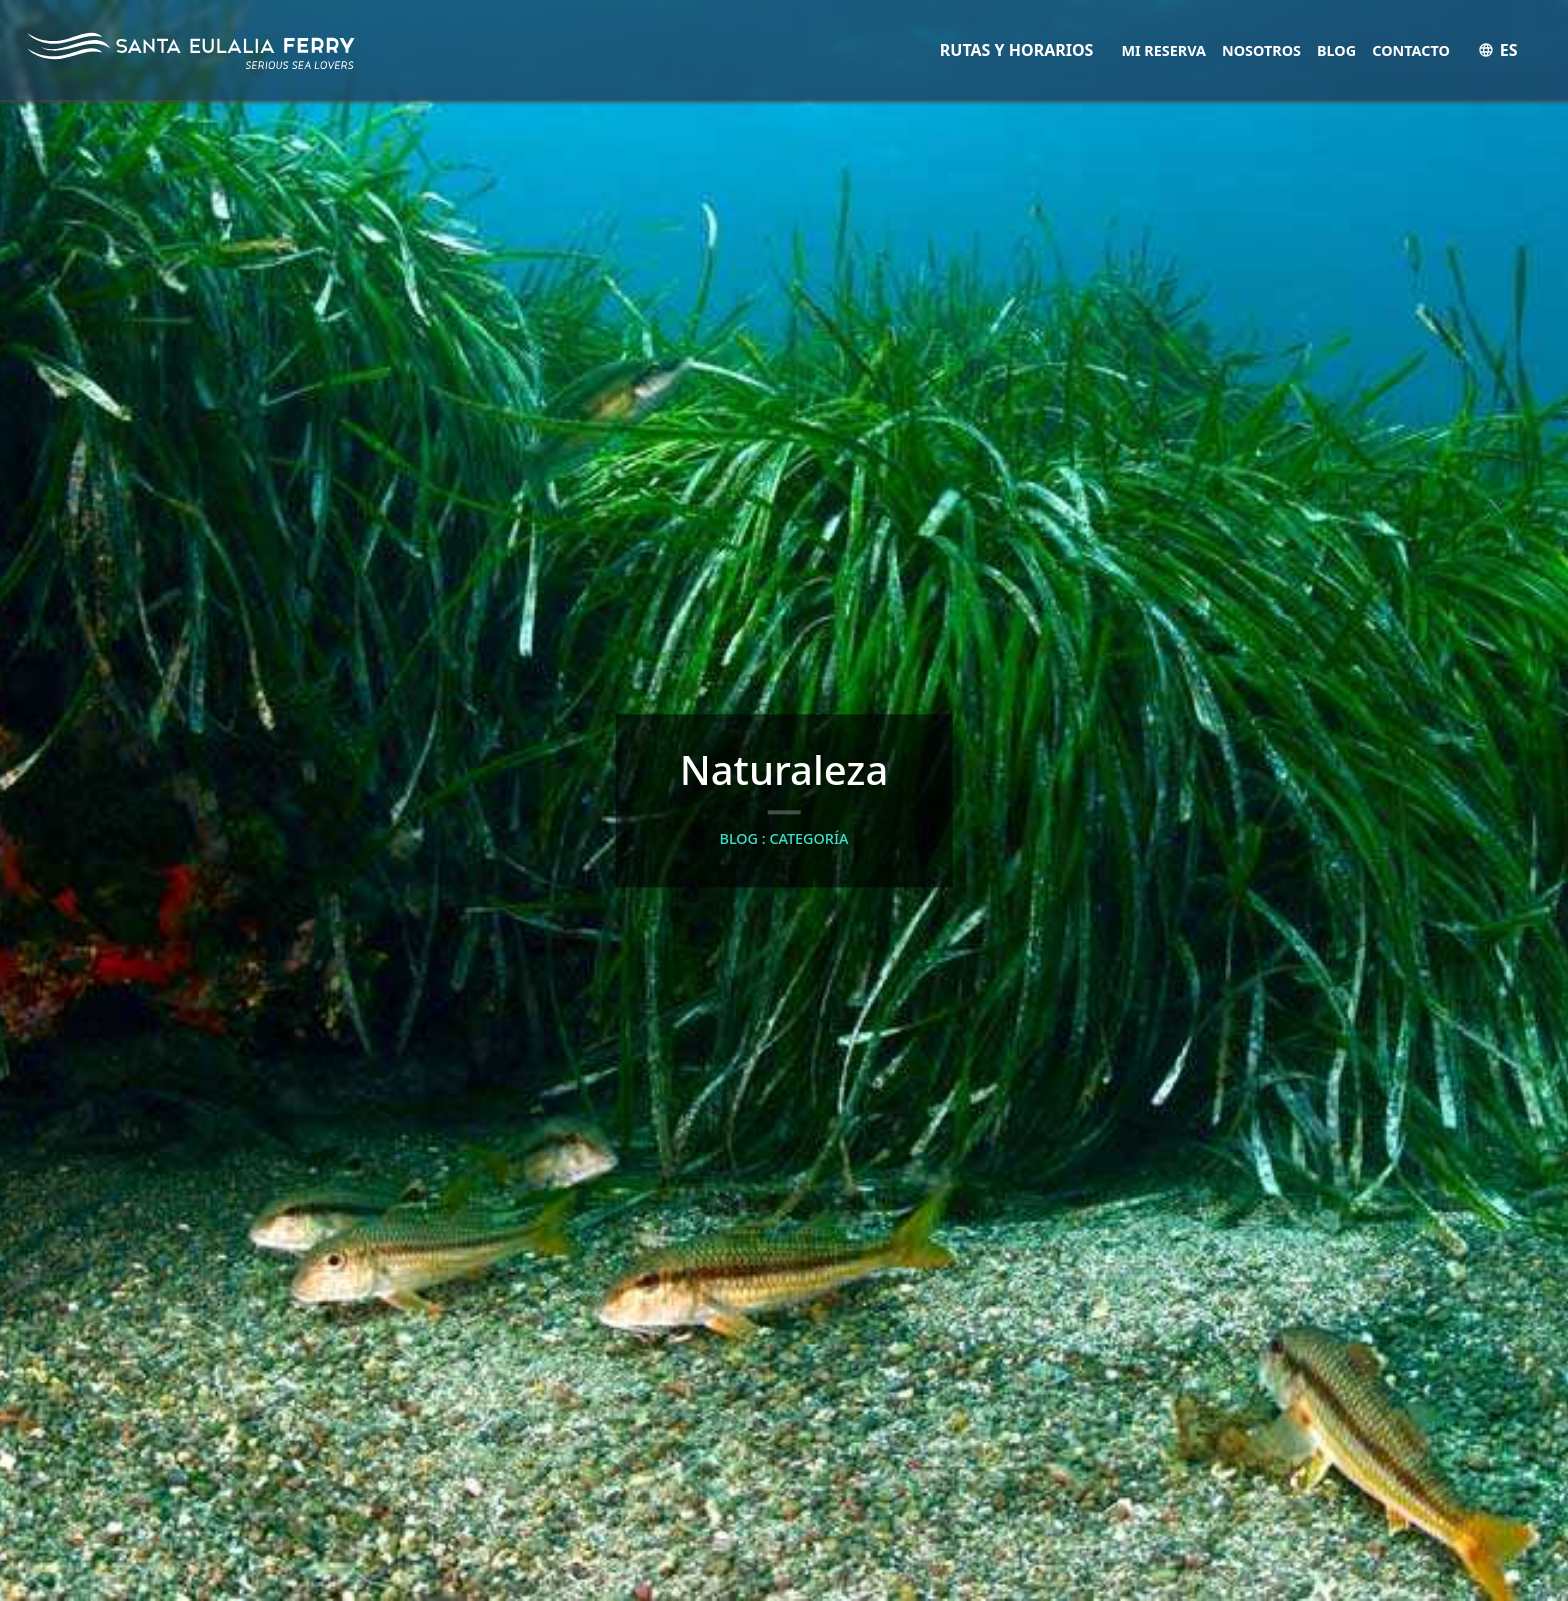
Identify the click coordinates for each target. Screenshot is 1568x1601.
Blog (1336, 50)
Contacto (1411, 50)
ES (1498, 50)
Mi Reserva (1163, 50)
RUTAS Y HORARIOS (1017, 50)
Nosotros (1261, 50)
